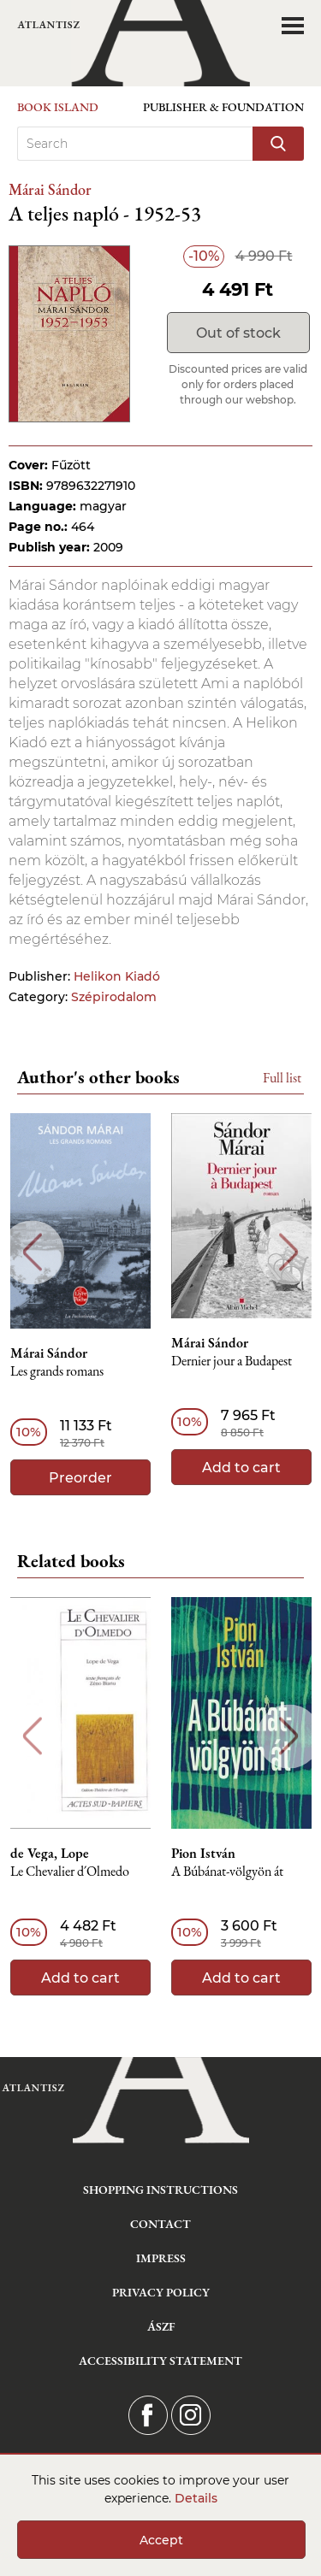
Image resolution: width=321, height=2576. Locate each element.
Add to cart (241, 1467)
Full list (282, 1078)
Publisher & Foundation (223, 107)
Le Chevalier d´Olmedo (69, 1872)
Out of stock (238, 333)
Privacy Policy (161, 2292)
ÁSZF (161, 2326)
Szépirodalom (114, 997)
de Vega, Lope (49, 1853)
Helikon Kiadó (117, 976)
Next (289, 1252)
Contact (160, 2223)
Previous (32, 1252)
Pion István (203, 1853)
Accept (161, 2540)
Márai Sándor (50, 189)
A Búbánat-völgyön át (227, 1872)
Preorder (80, 1478)
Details (196, 2498)
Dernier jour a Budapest (231, 1361)
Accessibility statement (160, 2360)
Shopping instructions (160, 2189)
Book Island (57, 107)
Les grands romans (57, 1372)
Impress (161, 2258)
